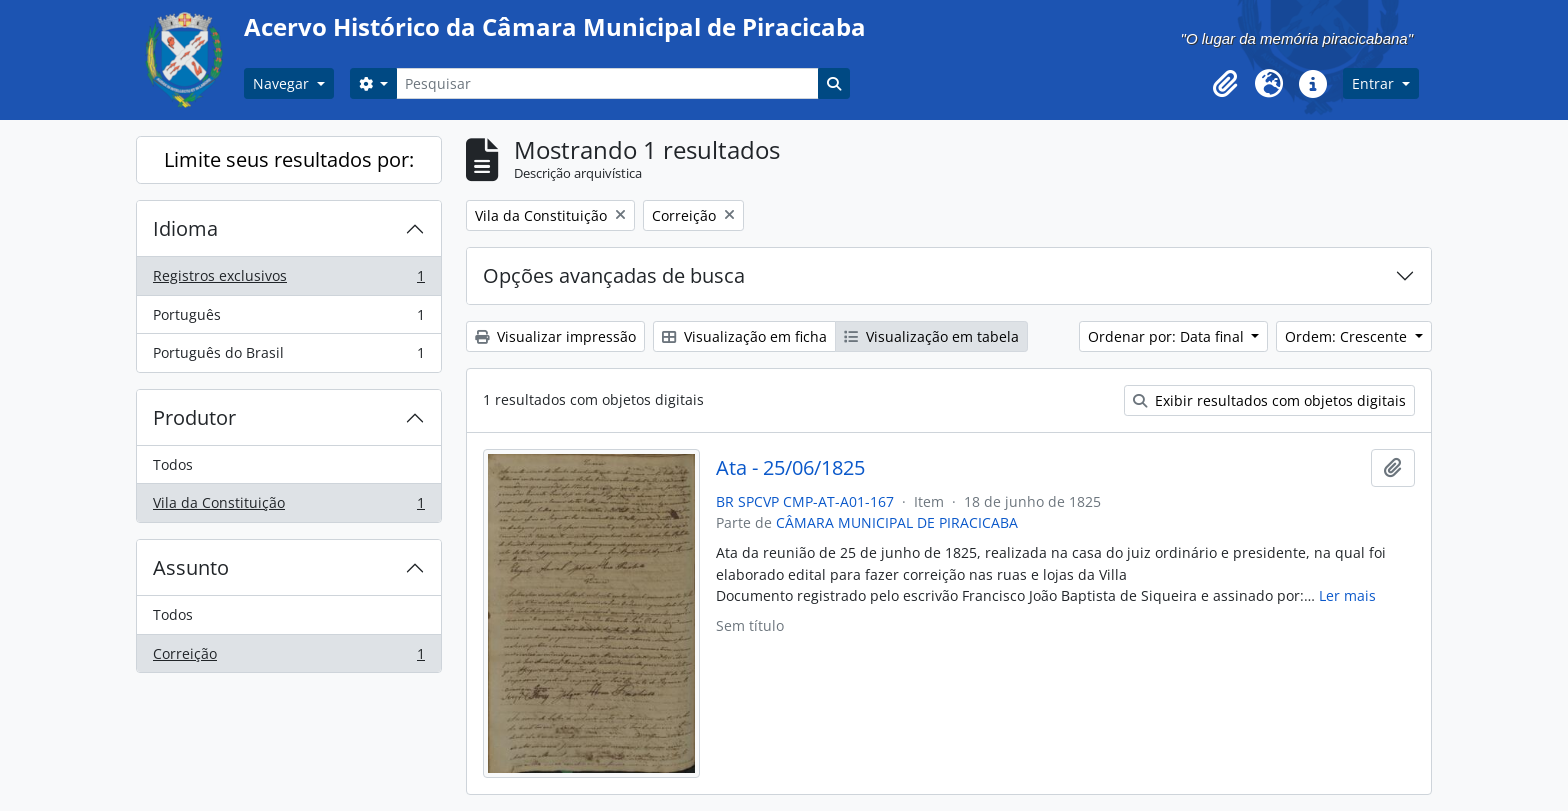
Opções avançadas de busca (614, 275)
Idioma (185, 228)
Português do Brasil (288, 357)
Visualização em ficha (744, 336)
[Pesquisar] (607, 83)
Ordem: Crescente (1348, 336)
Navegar (283, 83)
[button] (1225, 84)
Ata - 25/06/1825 (790, 468)
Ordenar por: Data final (1168, 336)
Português (288, 319)
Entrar (1375, 83)
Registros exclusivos (288, 280)
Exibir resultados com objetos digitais (1269, 400)
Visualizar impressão (555, 336)
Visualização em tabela (931, 336)
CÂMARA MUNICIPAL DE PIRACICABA (897, 522)
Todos (173, 464)
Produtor (194, 417)
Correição (288, 658)
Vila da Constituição (288, 507)
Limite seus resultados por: (289, 159)
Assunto (191, 567)
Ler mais (1347, 595)
